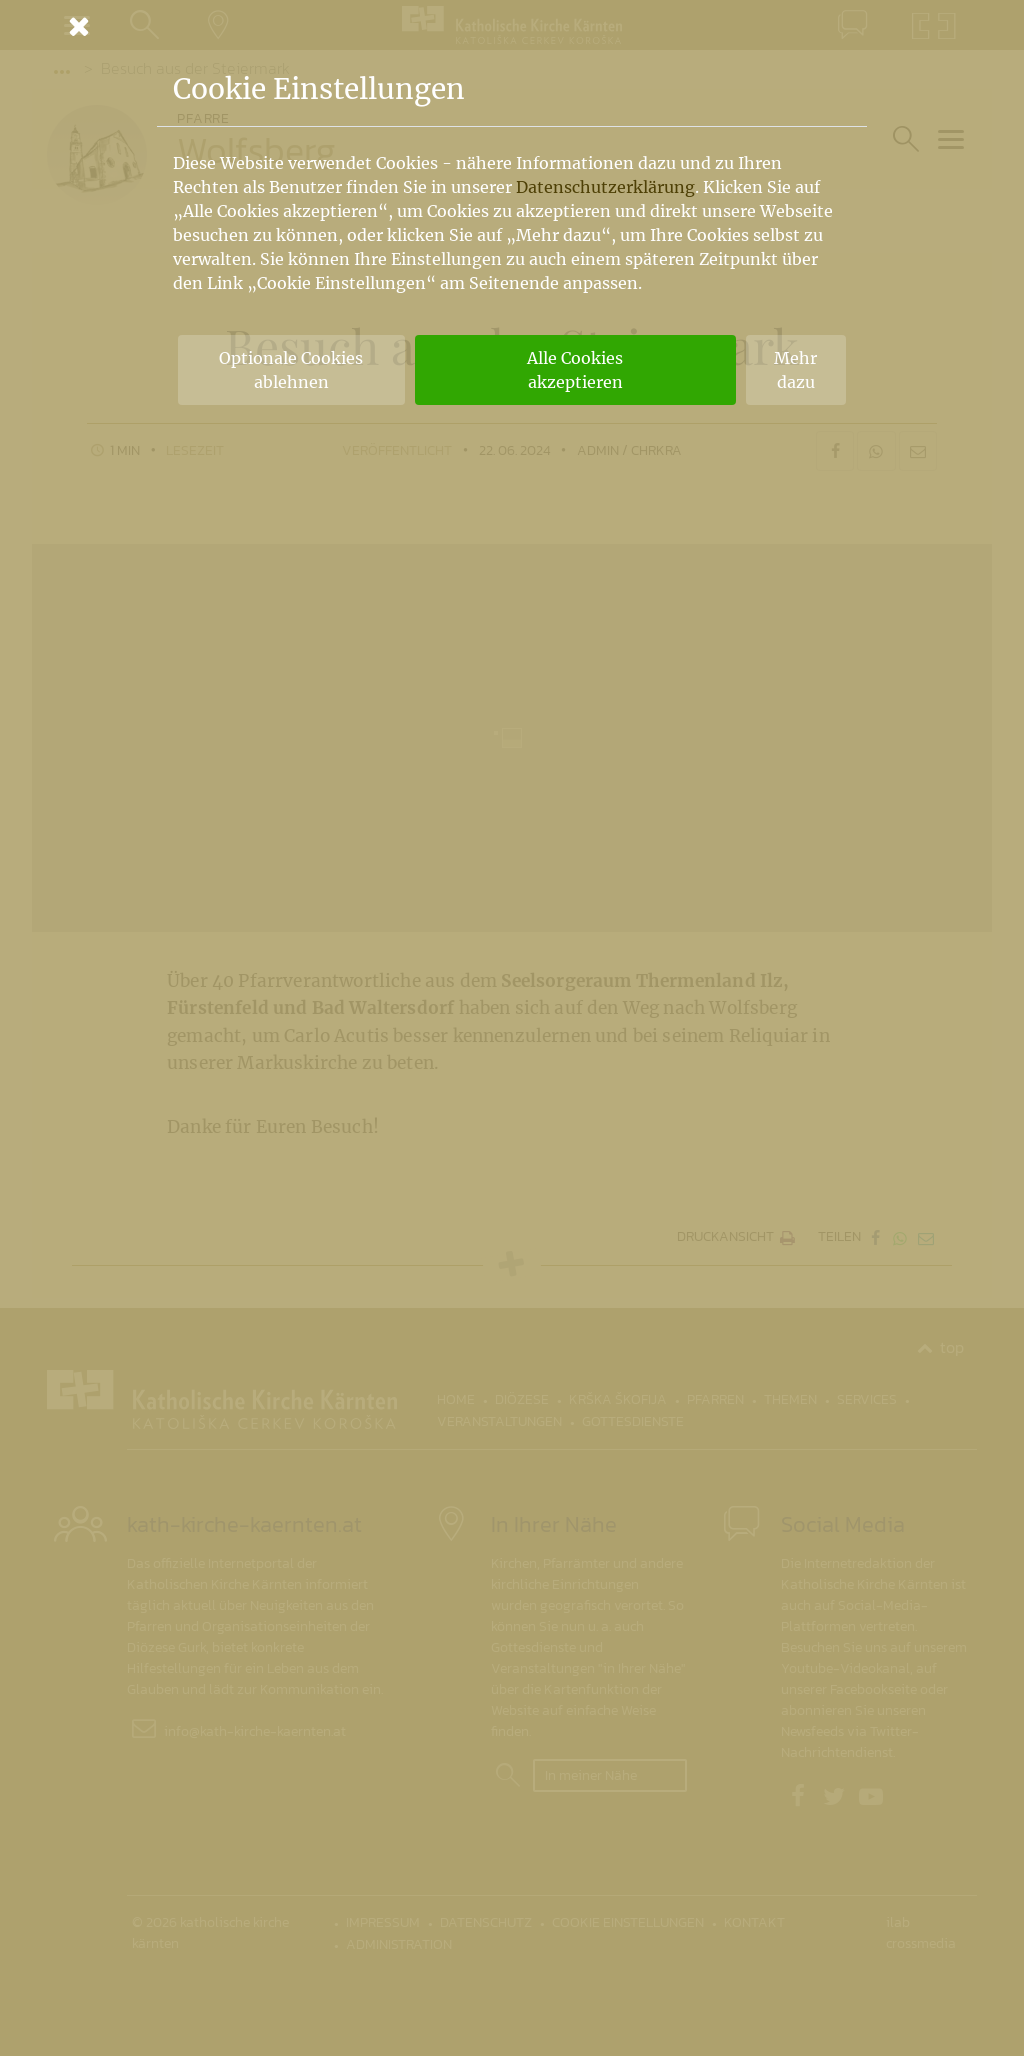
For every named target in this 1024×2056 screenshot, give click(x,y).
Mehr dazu (795, 370)
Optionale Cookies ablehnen (291, 370)
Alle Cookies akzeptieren (575, 370)
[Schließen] (512, 26)
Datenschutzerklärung (605, 187)
